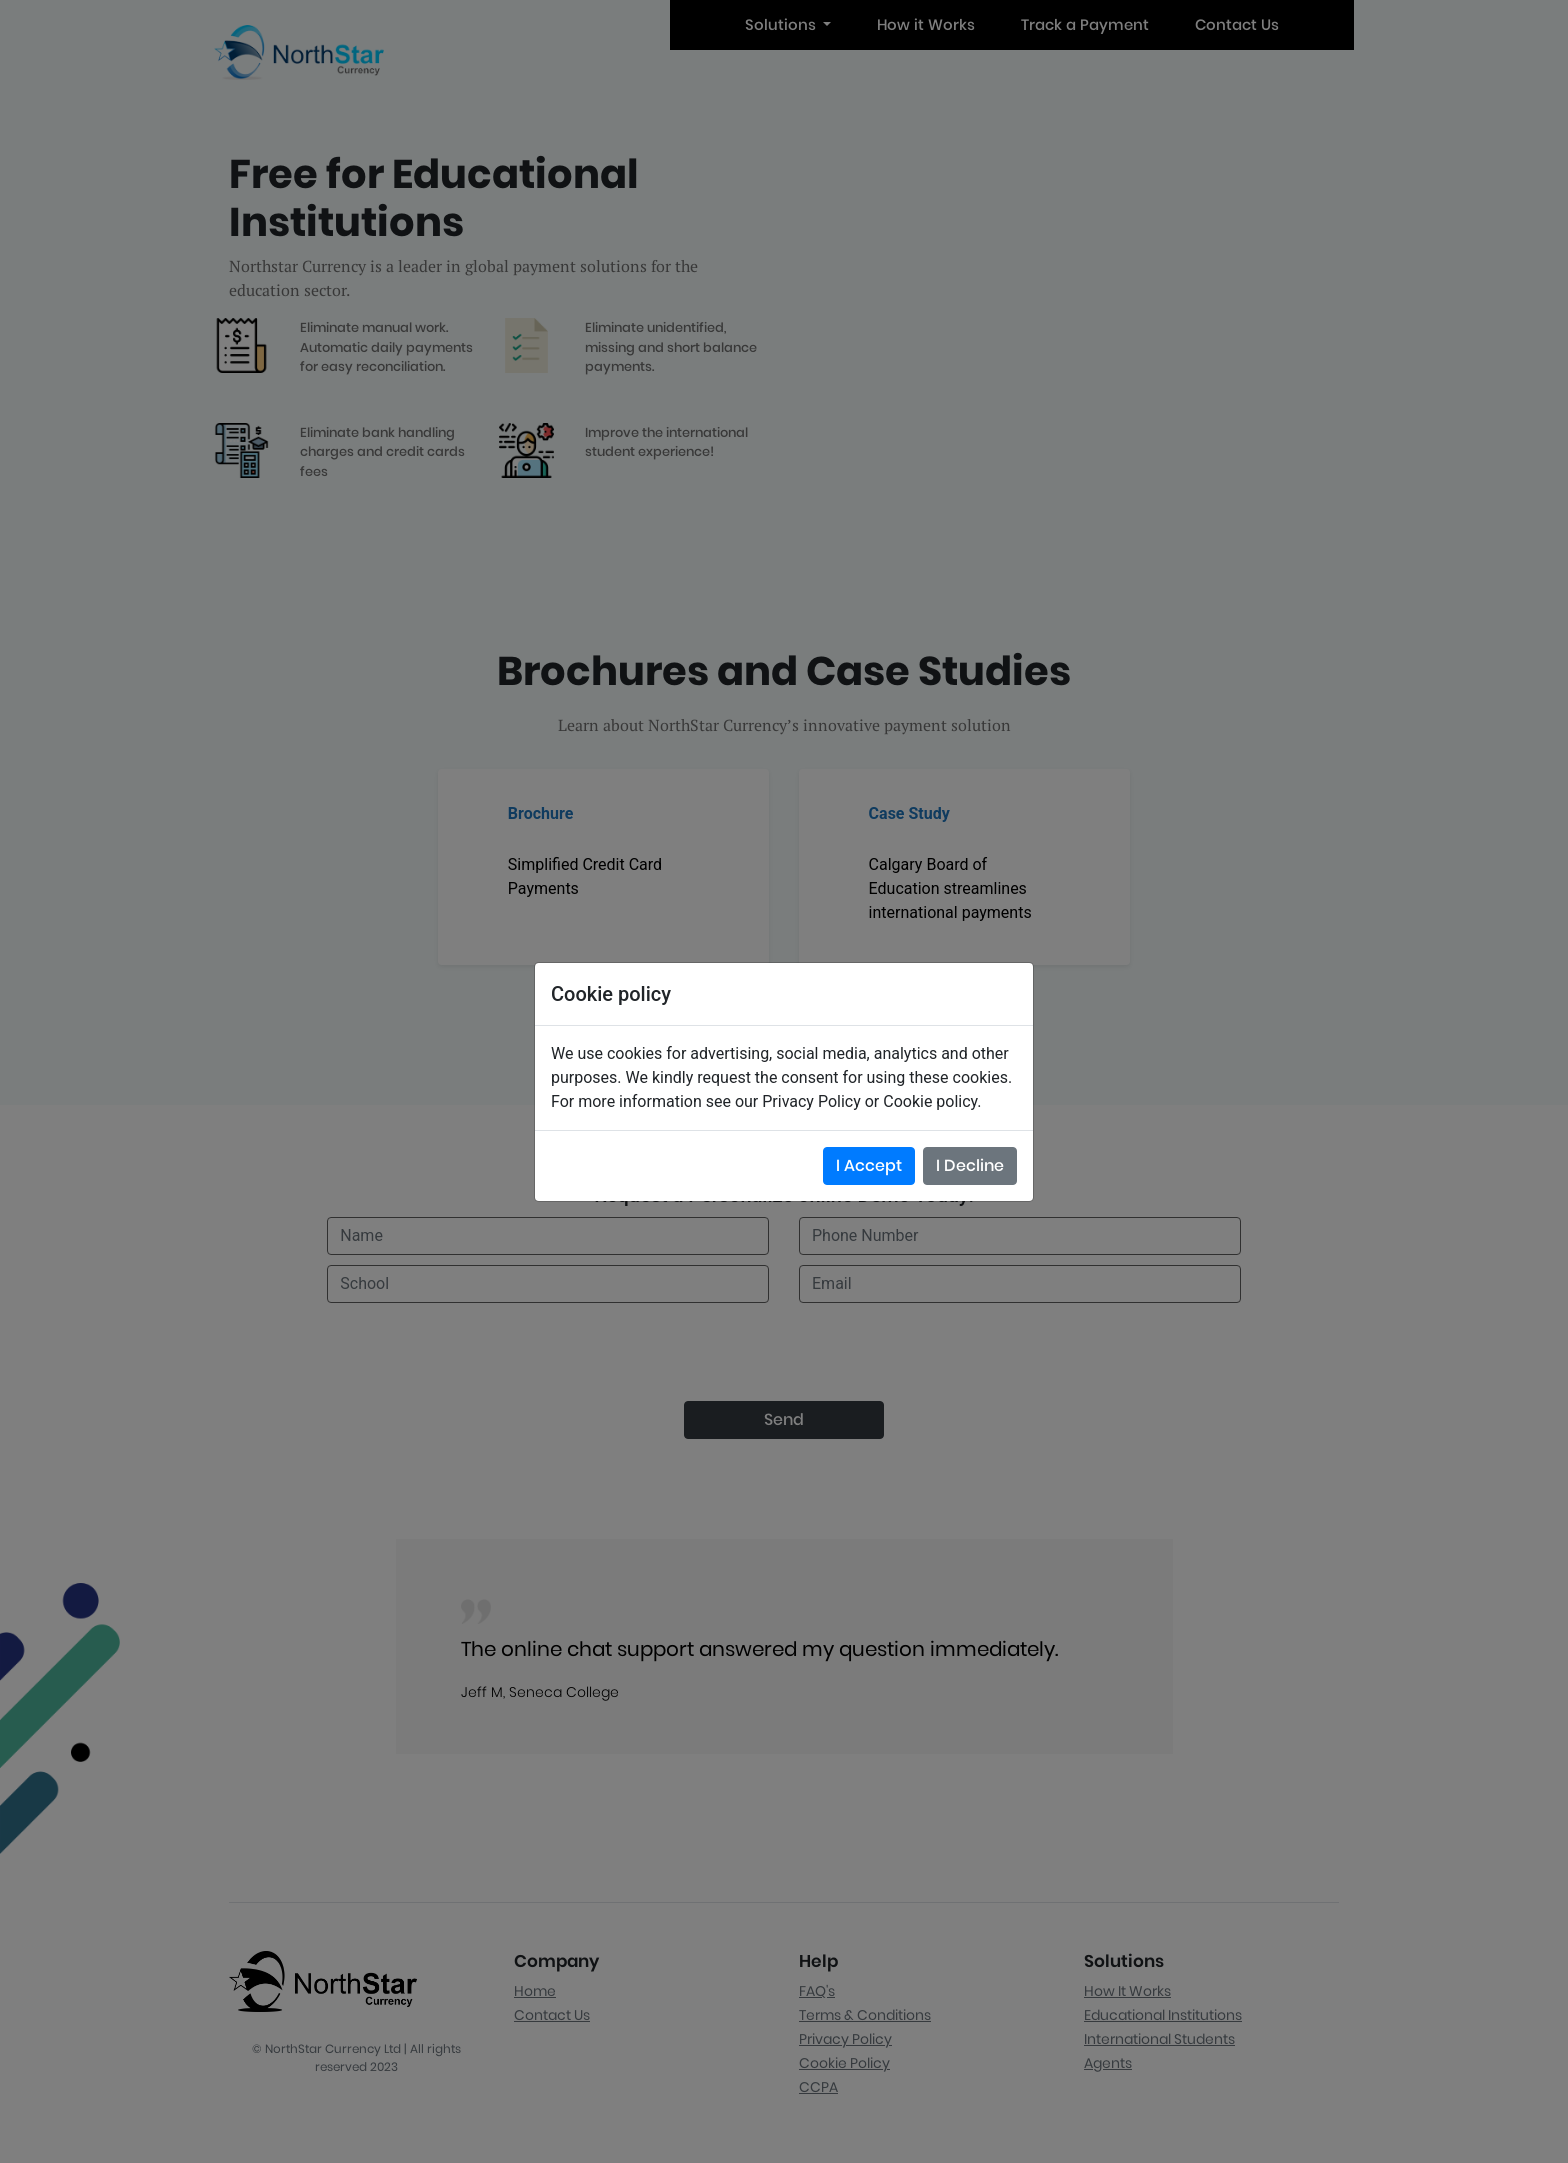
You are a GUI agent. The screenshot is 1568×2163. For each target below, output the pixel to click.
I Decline (970, 1165)
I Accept (869, 1165)
